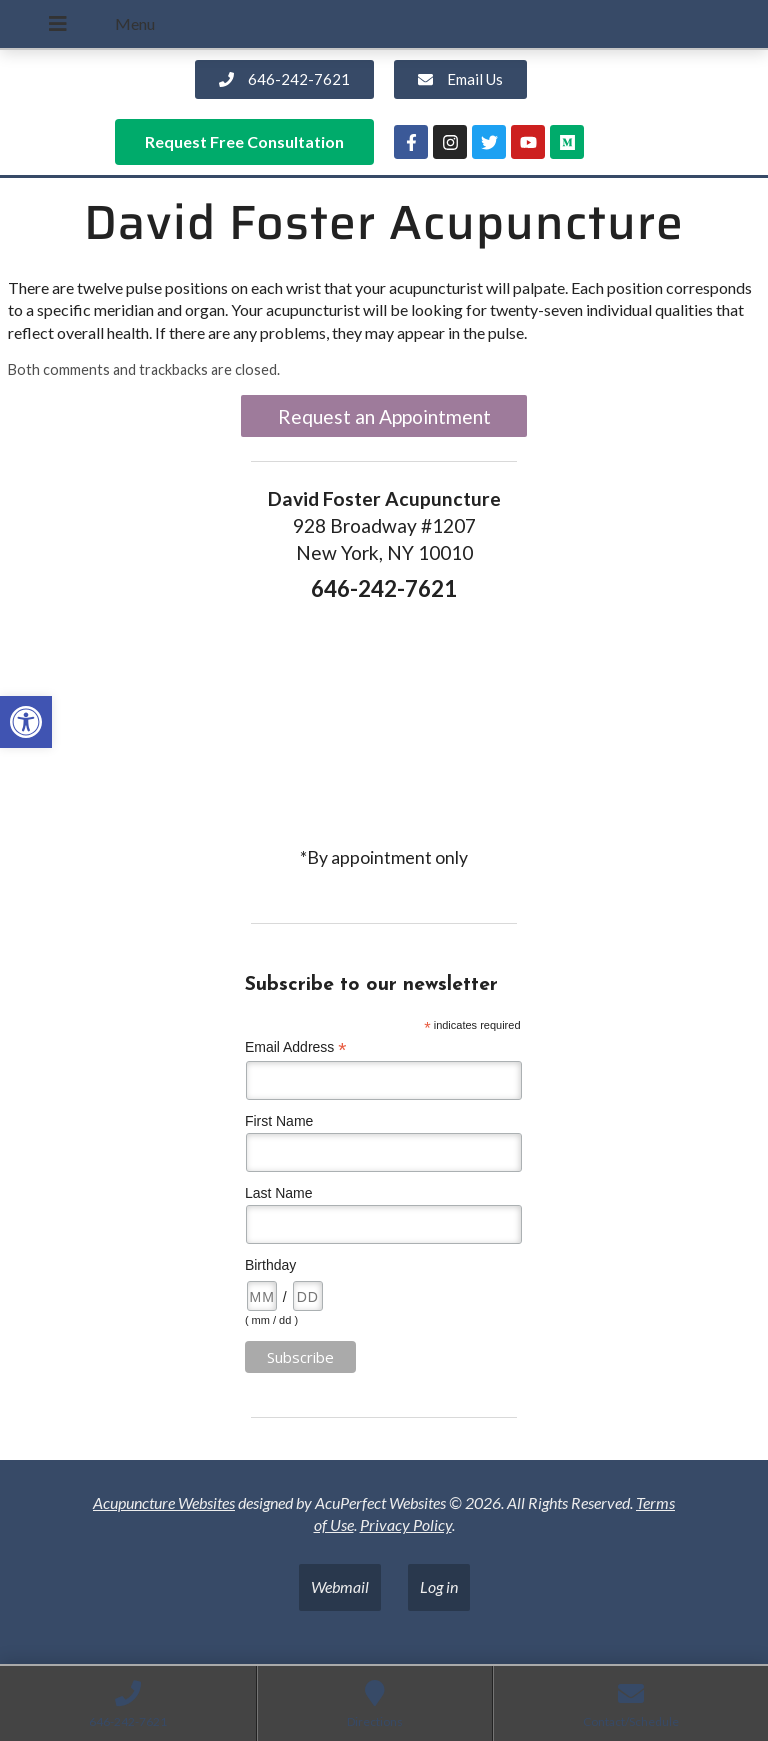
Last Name (279, 1193)
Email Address (296, 1047)
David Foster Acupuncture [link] (384, 222)
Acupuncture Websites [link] (164, 1502)
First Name (279, 1121)
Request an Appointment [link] (384, 416)
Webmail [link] (340, 1586)
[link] (26, 722)
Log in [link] (439, 1586)
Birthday (270, 1265)
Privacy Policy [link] (406, 1524)
